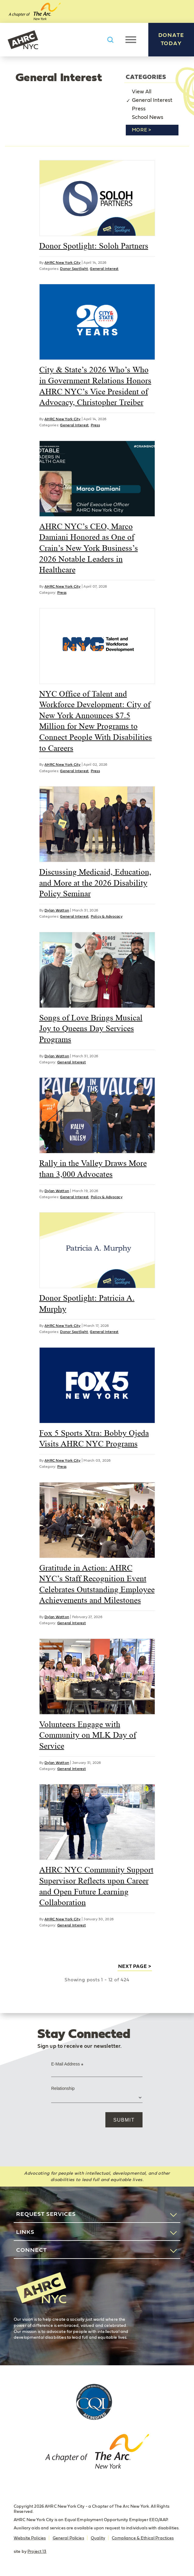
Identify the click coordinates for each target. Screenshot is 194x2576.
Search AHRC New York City (110, 40)
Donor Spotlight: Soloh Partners (93, 245)
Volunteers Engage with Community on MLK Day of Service (87, 1735)
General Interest (152, 100)
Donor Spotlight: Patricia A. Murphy (87, 1303)
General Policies (68, 2538)
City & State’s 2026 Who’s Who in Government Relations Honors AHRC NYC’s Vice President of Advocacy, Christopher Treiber (95, 386)
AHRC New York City (23, 39)
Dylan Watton (56, 910)
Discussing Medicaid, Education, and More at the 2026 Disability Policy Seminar (95, 882)
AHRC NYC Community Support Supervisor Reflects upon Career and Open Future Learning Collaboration (96, 1886)
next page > (134, 1966)
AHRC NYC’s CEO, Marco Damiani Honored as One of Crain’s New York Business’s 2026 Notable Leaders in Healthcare (88, 548)
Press (139, 109)
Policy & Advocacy (106, 916)
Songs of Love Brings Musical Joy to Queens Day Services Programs (91, 1028)
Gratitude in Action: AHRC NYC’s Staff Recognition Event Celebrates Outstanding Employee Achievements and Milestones (97, 1584)
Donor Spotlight (74, 268)
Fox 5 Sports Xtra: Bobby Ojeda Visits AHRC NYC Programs (94, 1438)
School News (147, 117)
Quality (98, 2538)
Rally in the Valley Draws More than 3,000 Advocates (93, 1169)
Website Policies (30, 2538)
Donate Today (171, 39)
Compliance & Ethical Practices (143, 2538)
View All (141, 92)
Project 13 (36, 2552)
